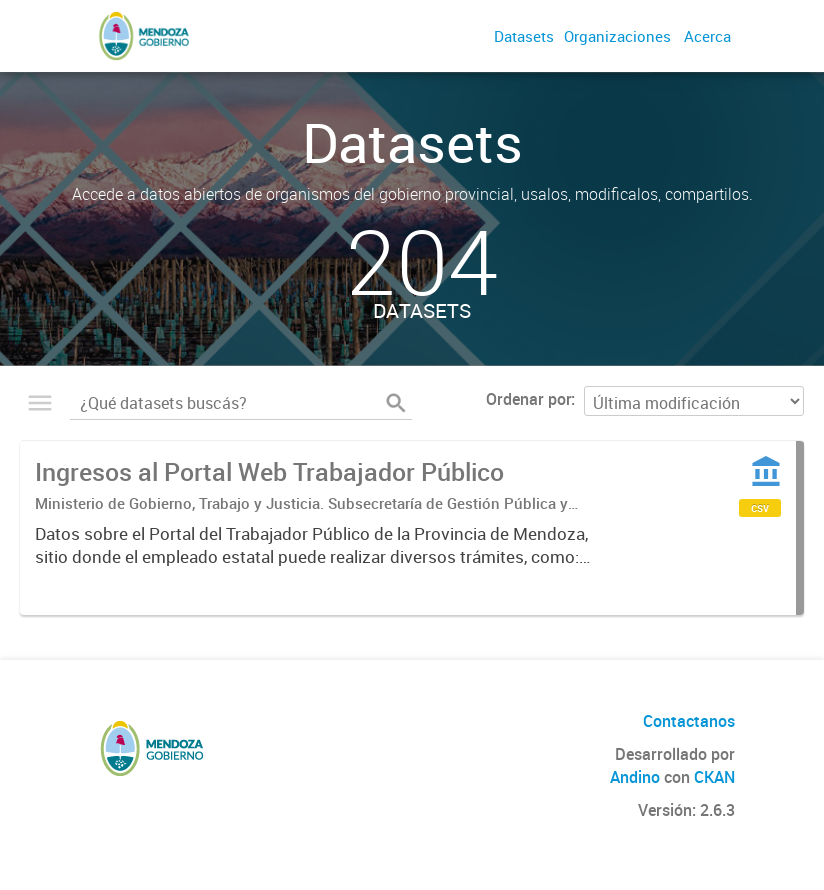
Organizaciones (617, 36)
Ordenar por (528, 399)
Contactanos (689, 721)
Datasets (524, 36)
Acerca (707, 36)
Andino (635, 777)
